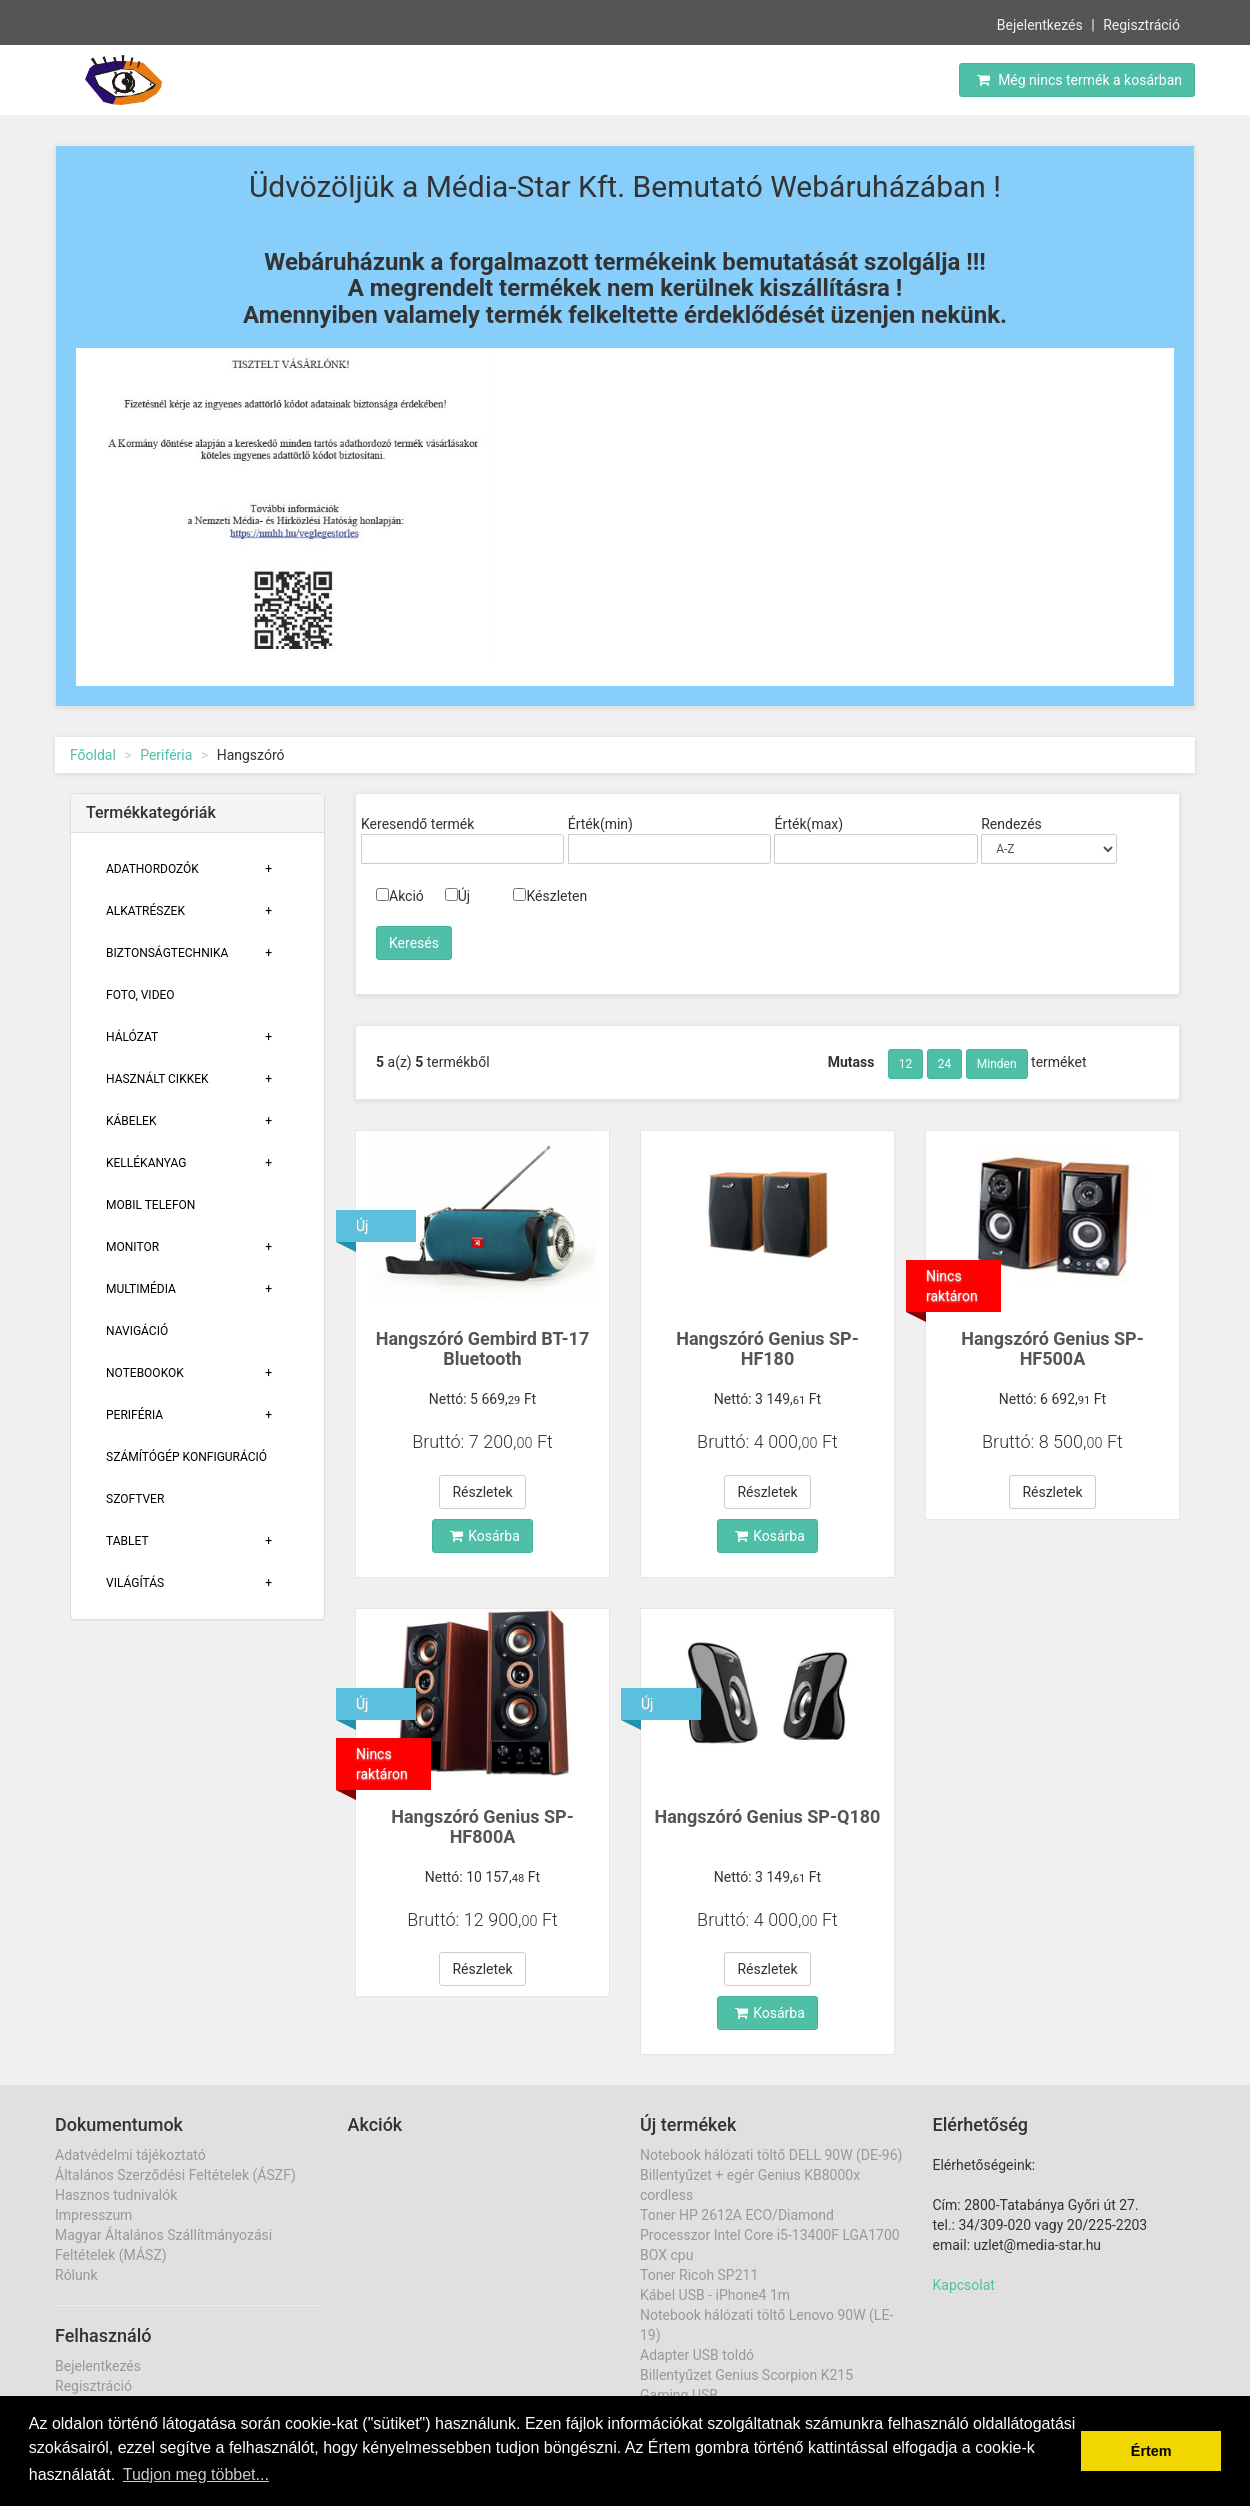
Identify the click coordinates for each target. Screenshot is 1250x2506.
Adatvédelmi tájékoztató (130, 2155)
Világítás (135, 1583)
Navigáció (137, 1331)
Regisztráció (1141, 23)
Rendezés (1011, 824)
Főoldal (93, 755)
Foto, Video (140, 995)
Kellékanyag (146, 1163)
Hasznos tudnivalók (116, 2195)
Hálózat (132, 1037)
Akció (400, 896)
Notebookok (145, 1373)
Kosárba (485, 1536)
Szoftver (135, 1499)
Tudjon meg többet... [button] (196, 2474)
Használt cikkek (157, 1079)
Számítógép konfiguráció (186, 1457)
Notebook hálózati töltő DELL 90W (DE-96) (771, 2155)
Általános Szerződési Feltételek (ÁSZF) (175, 2175)
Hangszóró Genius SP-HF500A (1052, 1348)
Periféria (166, 755)
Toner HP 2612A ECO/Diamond (737, 2215)
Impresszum (93, 2215)
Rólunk (76, 2275)
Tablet (127, 1541)
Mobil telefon (150, 1205)
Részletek (482, 1492)
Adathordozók (152, 869)
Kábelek (131, 1121)
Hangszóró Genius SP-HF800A (482, 1826)
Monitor (132, 1247)
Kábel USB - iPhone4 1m (715, 2295)
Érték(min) (600, 824)
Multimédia (141, 1289)
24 (945, 1064)
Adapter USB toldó (697, 2355)
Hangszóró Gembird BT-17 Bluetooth (482, 1348)
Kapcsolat (964, 2285)
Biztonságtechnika (167, 953)
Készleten (550, 896)
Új (457, 896)
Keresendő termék (417, 824)
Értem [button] (1151, 2451)
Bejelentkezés (1040, 23)
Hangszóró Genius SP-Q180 (768, 1816)
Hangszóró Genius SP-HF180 (767, 1348)
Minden (997, 1064)
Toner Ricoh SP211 (699, 2275)
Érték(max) (808, 824)
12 (906, 1064)
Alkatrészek (145, 911)
